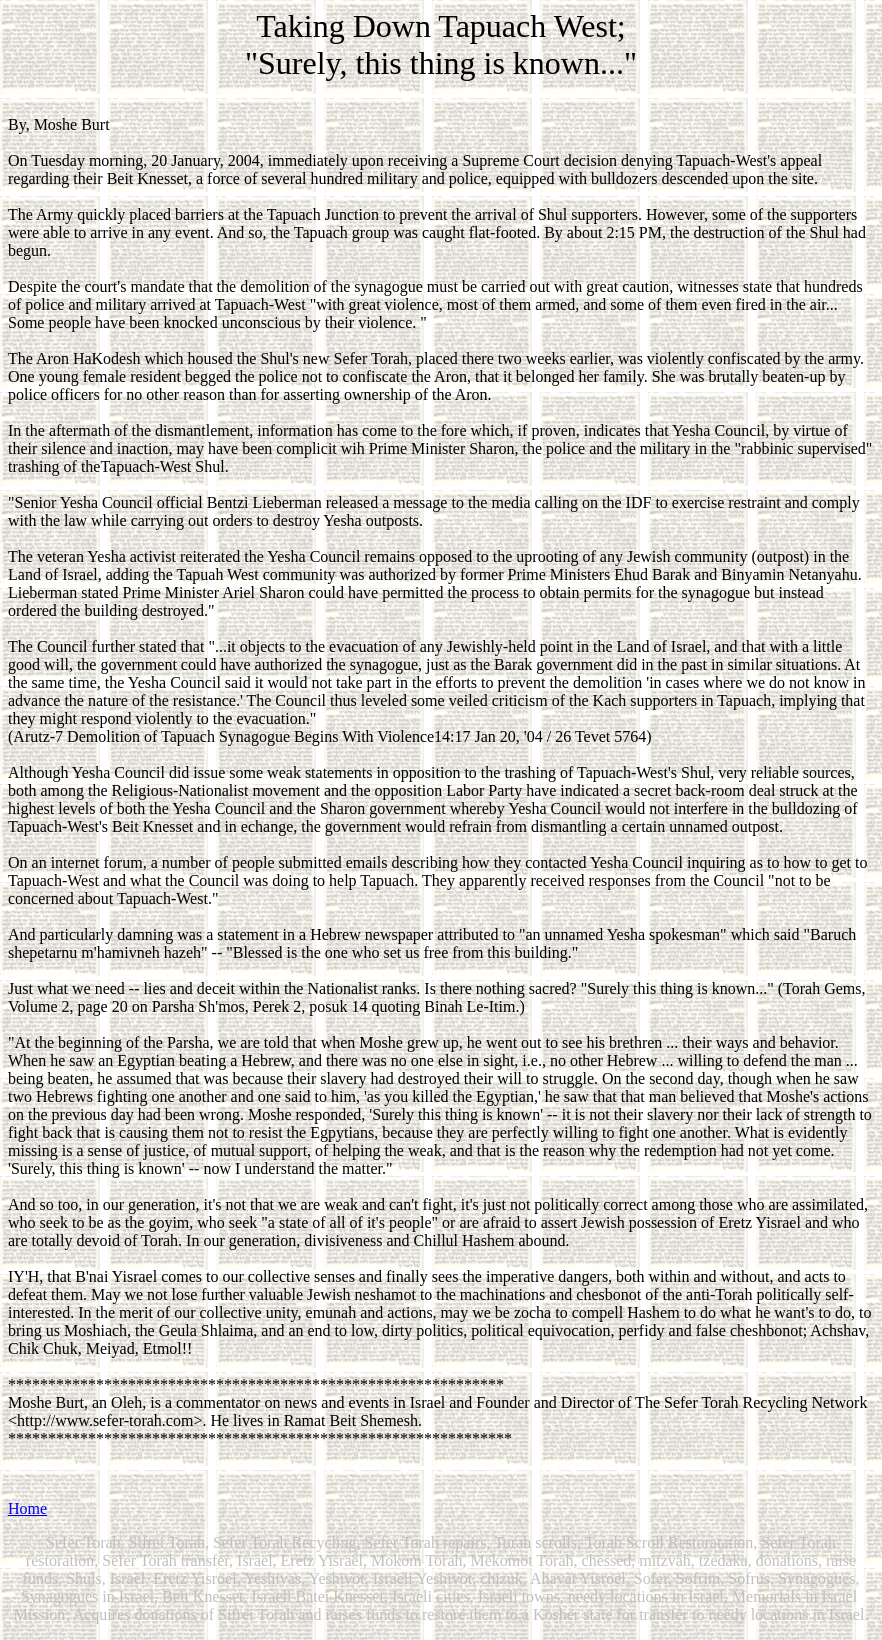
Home (27, 1508)
